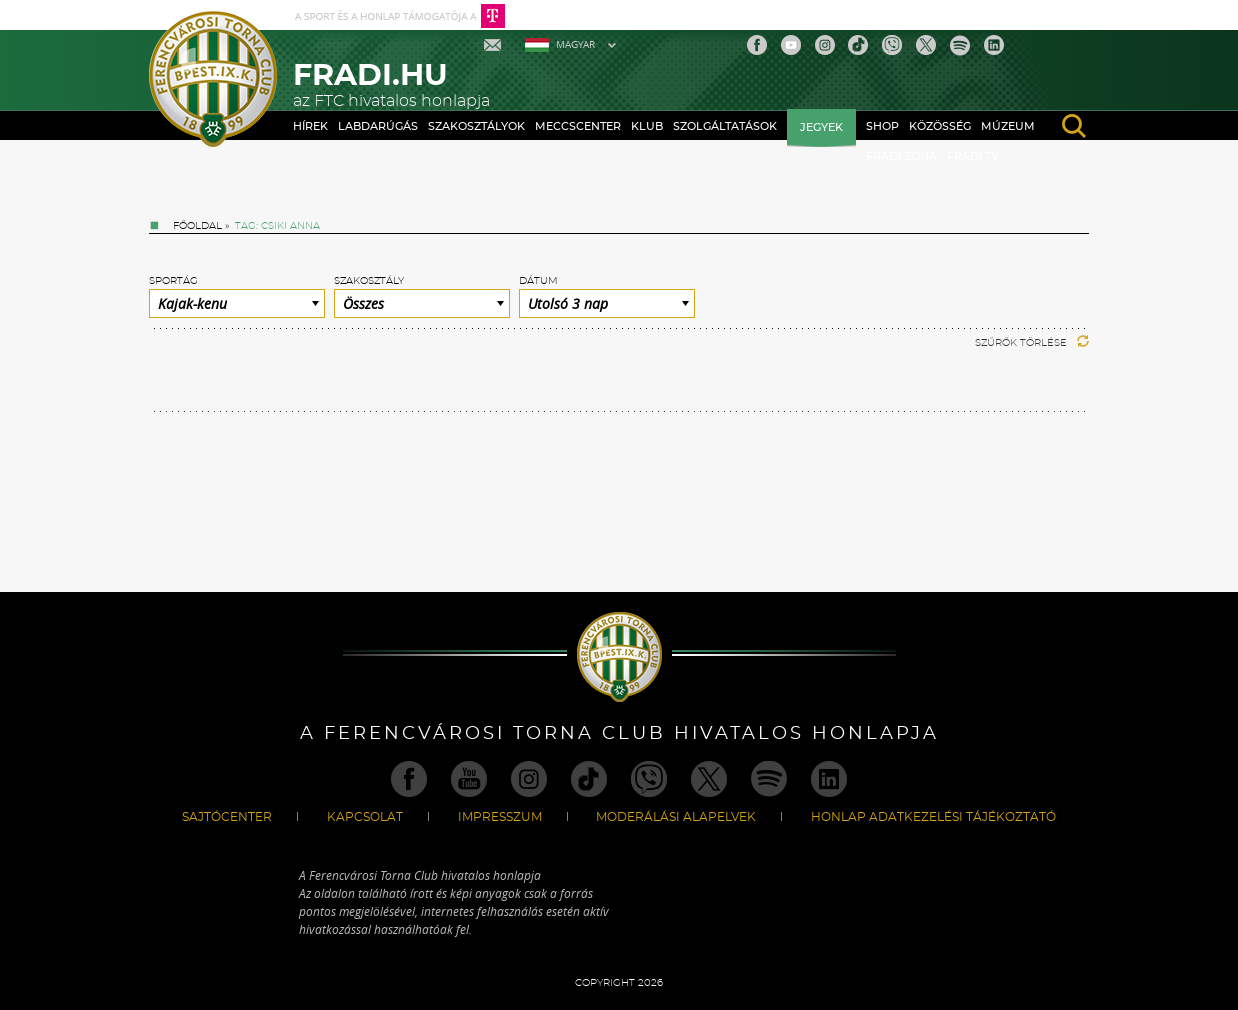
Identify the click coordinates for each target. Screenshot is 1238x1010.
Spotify (960, 45)
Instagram (825, 45)
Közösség (940, 126)
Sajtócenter (227, 817)
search (1074, 126)
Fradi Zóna (901, 156)
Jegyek (821, 127)
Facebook (757, 45)
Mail (494, 45)
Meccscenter (578, 126)
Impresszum (500, 817)
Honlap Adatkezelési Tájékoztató (933, 817)
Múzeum (1008, 126)
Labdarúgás (378, 126)
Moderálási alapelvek (676, 817)
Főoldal (197, 226)
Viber (892, 45)
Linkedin (994, 45)
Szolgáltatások (725, 126)
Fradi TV (973, 156)
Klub (647, 126)
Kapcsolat (365, 817)
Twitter (926, 45)
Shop (882, 126)
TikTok (858, 45)
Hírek (310, 126)
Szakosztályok (476, 126)
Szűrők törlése (1032, 343)
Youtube (791, 45)
